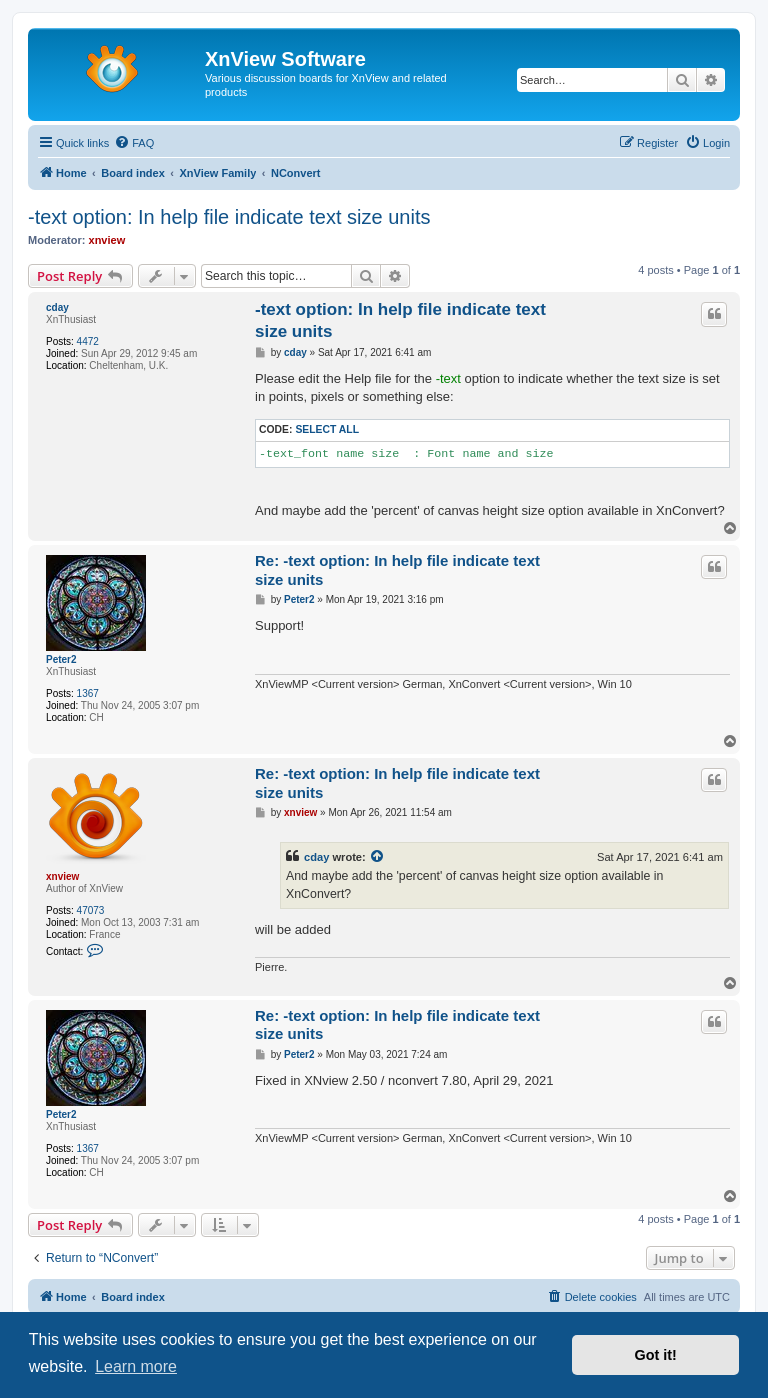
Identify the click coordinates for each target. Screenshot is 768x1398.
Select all (327, 429)
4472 (88, 341)
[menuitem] (134, 143)
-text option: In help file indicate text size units (229, 217)
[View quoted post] (378, 857)
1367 (88, 693)
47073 (91, 910)
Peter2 (61, 659)
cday (57, 307)
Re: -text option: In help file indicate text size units (397, 570)
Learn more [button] (136, 1366)
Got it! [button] (656, 1355)
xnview (107, 240)
